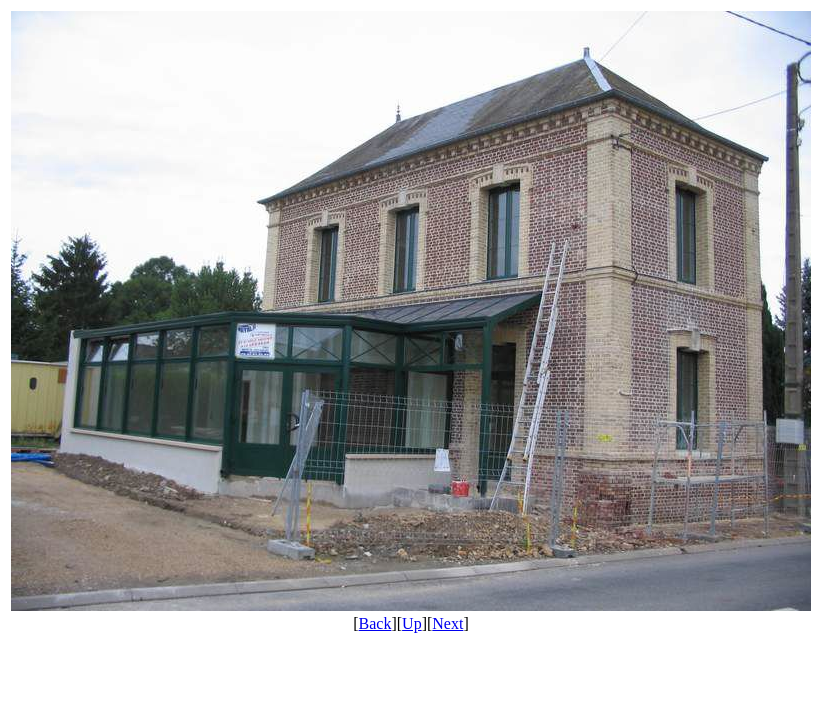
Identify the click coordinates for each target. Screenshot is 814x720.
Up (412, 623)
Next (447, 623)
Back (375, 623)
